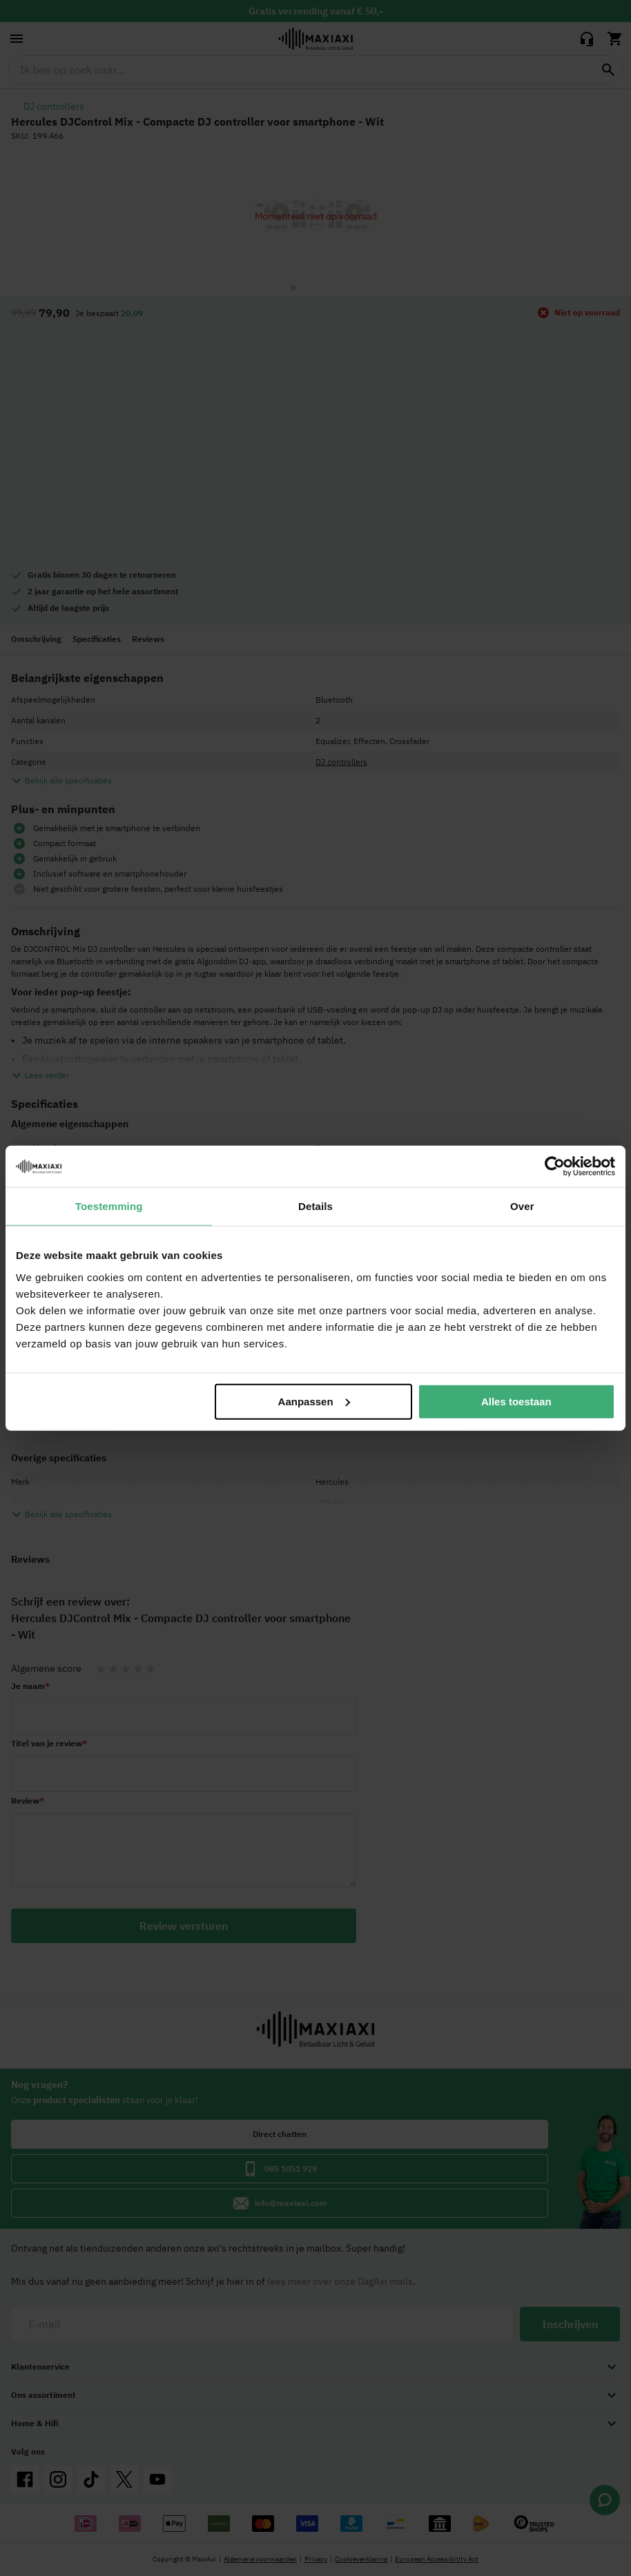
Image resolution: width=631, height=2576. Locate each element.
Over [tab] (522, 1206)
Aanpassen (314, 1401)
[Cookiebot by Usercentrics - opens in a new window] (554, 1166)
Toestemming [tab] (109, 1206)
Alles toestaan (516, 1401)
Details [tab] (315, 1206)
